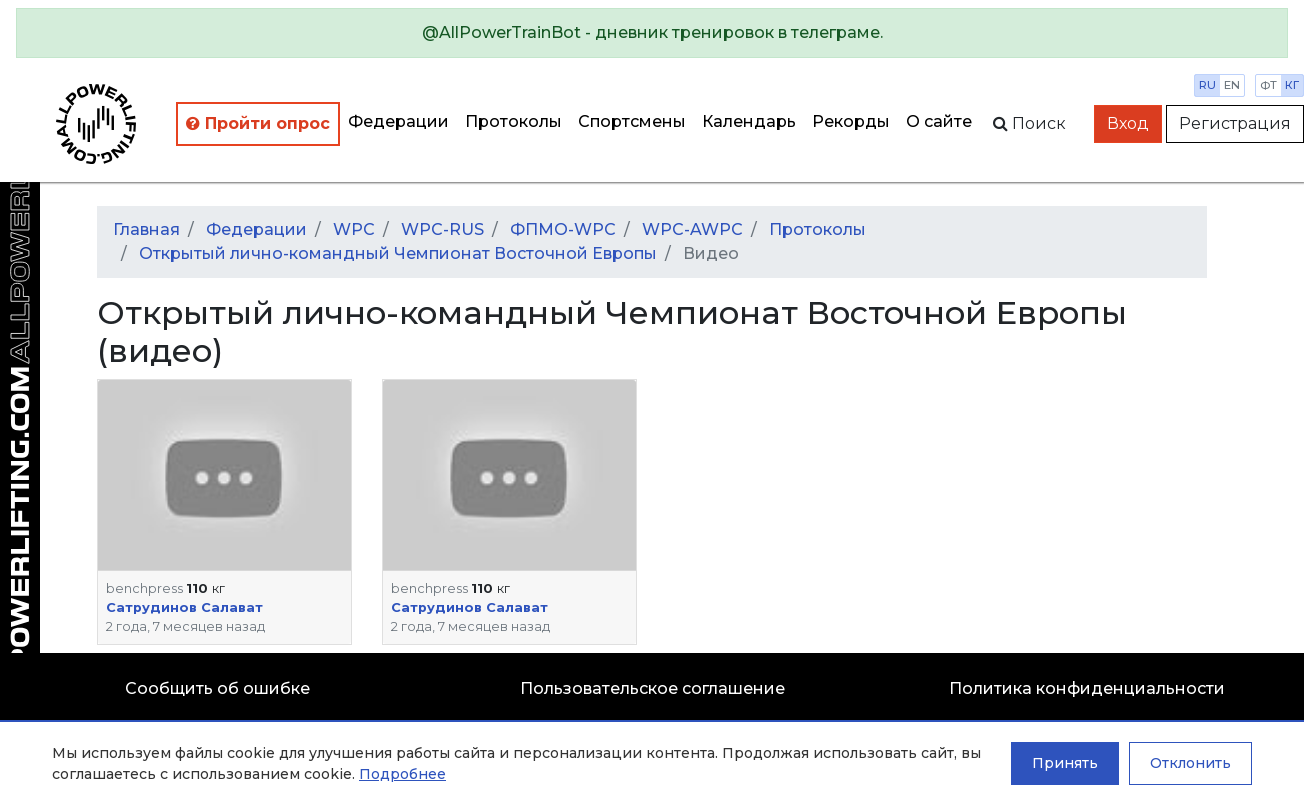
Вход (1128, 123)
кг (1292, 85)
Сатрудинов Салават (184, 607)
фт (1268, 85)
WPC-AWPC (692, 229)
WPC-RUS (442, 229)
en (1232, 85)
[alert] (652, 33)
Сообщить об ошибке (217, 688)
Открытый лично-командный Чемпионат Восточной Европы (398, 253)
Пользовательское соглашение (652, 688)
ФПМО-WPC (563, 229)
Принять (1065, 763)
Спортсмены (632, 121)
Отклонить (1190, 763)
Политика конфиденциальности (1087, 688)
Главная (146, 229)
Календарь (749, 121)
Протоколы (513, 121)
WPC (354, 229)
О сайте (939, 121)
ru (1207, 85)
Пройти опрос (258, 123)
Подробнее (402, 774)
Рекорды (851, 121)
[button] (224, 475)
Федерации (398, 121)
